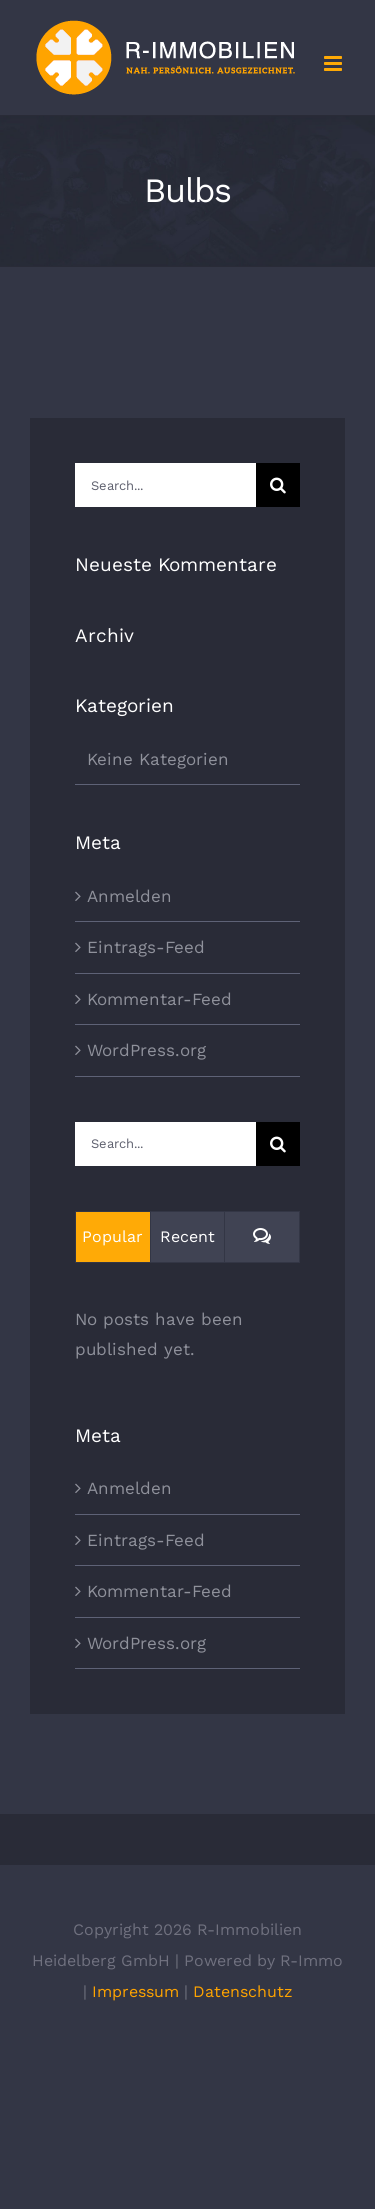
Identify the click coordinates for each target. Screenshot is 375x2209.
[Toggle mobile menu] (334, 63)
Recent (187, 1236)
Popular (112, 1236)
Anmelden (129, 896)
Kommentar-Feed (159, 999)
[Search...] (165, 485)
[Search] (278, 485)
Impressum (135, 1991)
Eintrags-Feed (146, 947)
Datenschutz (243, 1991)
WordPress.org (146, 1050)
